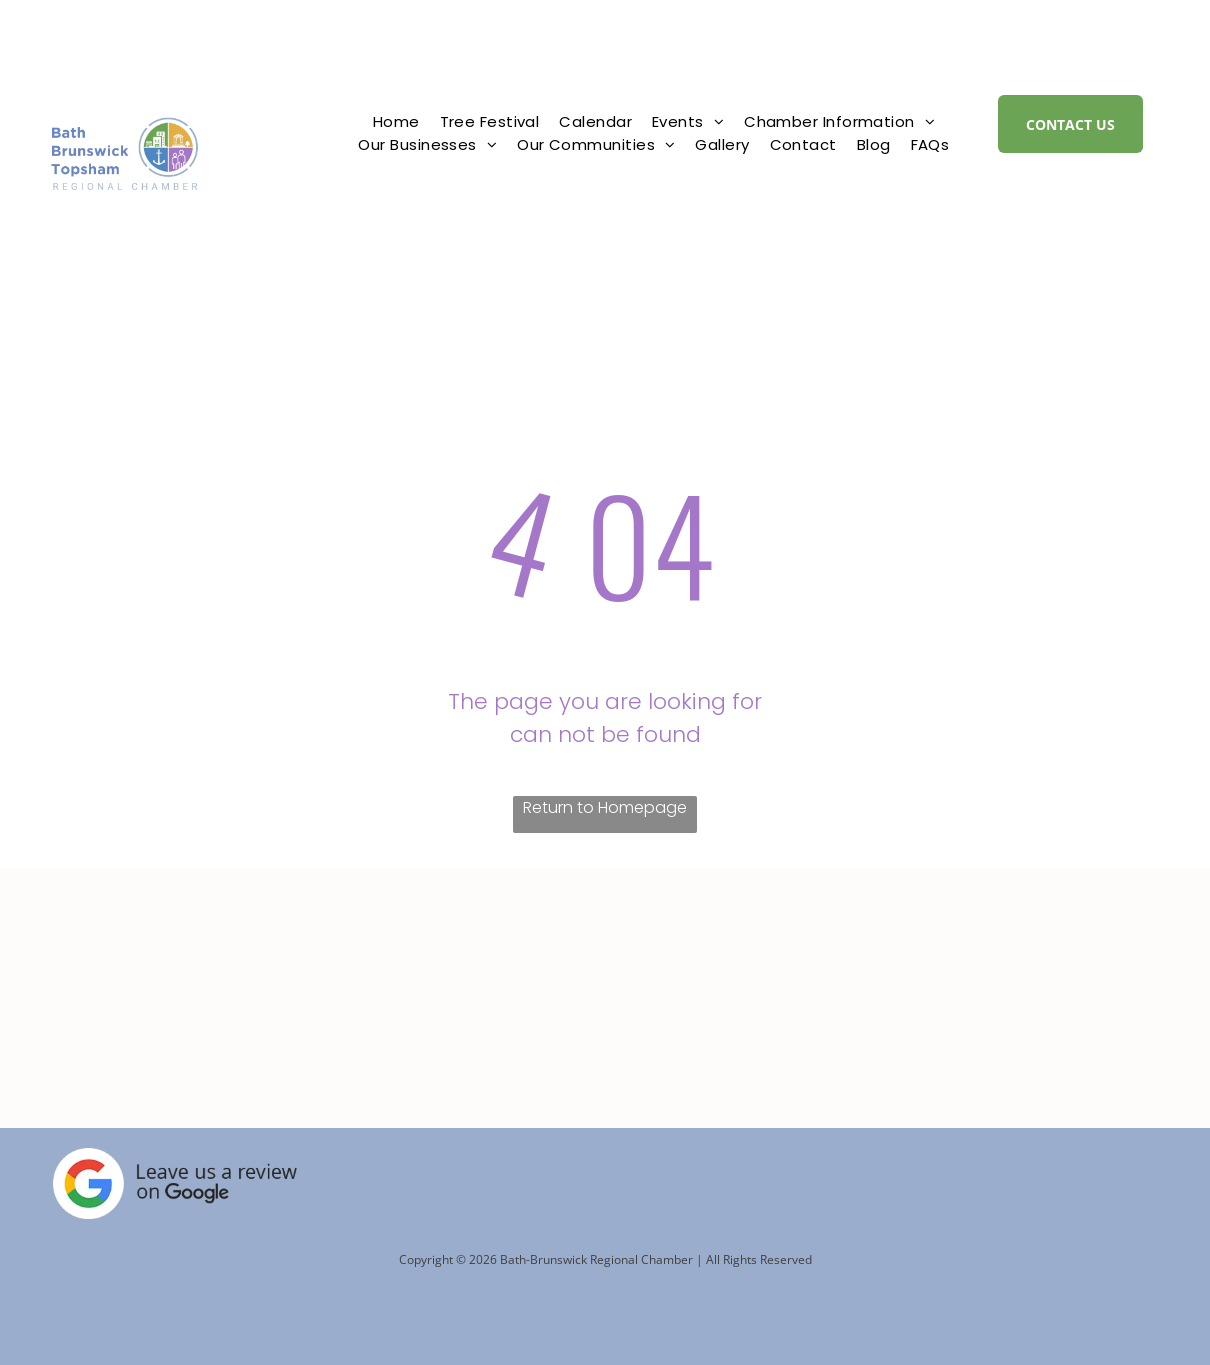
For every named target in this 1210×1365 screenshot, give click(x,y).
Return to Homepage (605, 807)
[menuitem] (396, 122)
